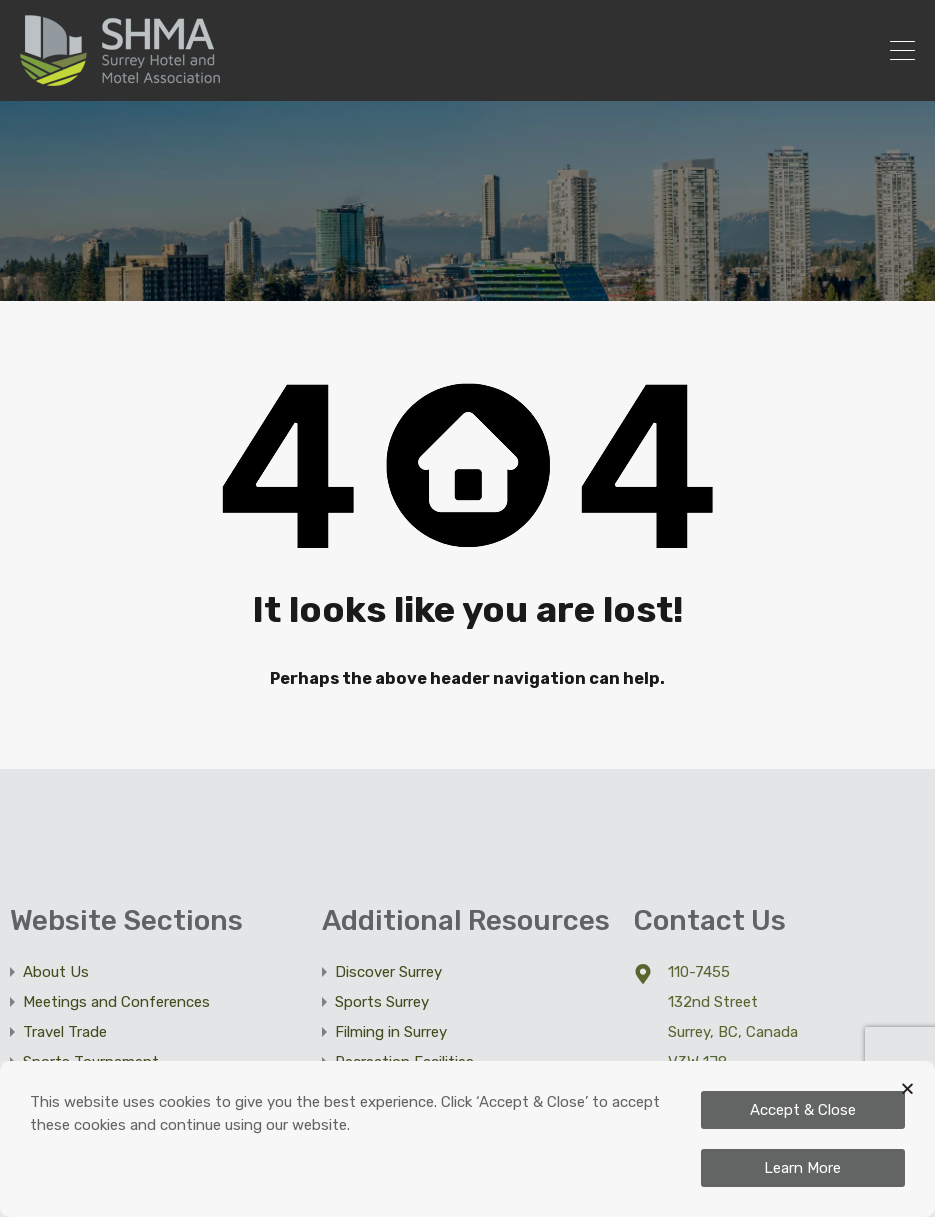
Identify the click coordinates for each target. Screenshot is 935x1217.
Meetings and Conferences (116, 1002)
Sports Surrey (382, 1002)
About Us (56, 972)
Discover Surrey (388, 972)
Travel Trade (65, 1032)
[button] (907, 1088)
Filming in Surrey (391, 1032)
